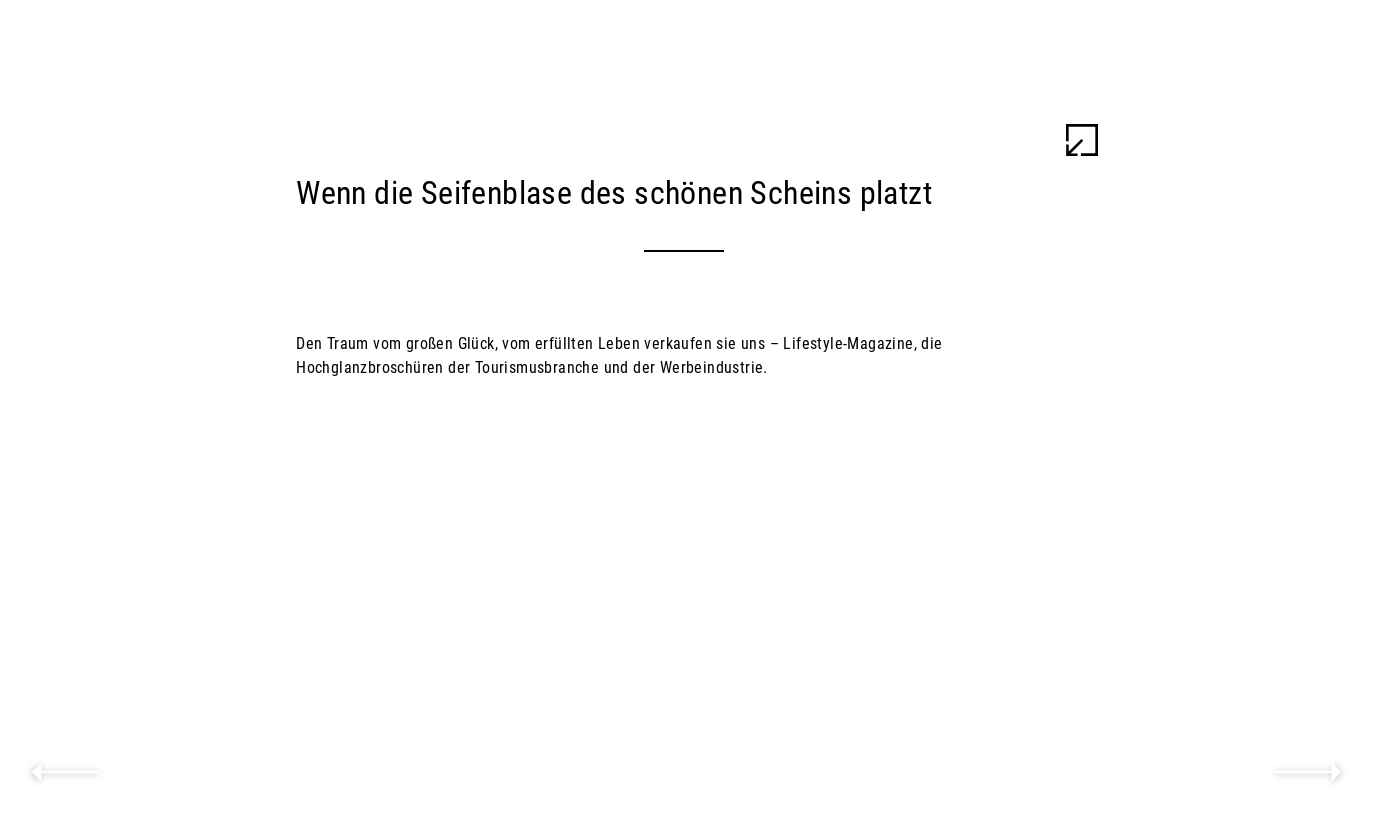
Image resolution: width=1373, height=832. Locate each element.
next (1308, 772)
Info (1302, 140)
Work (1293, 100)
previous (65, 772)
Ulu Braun (1239, 43)
